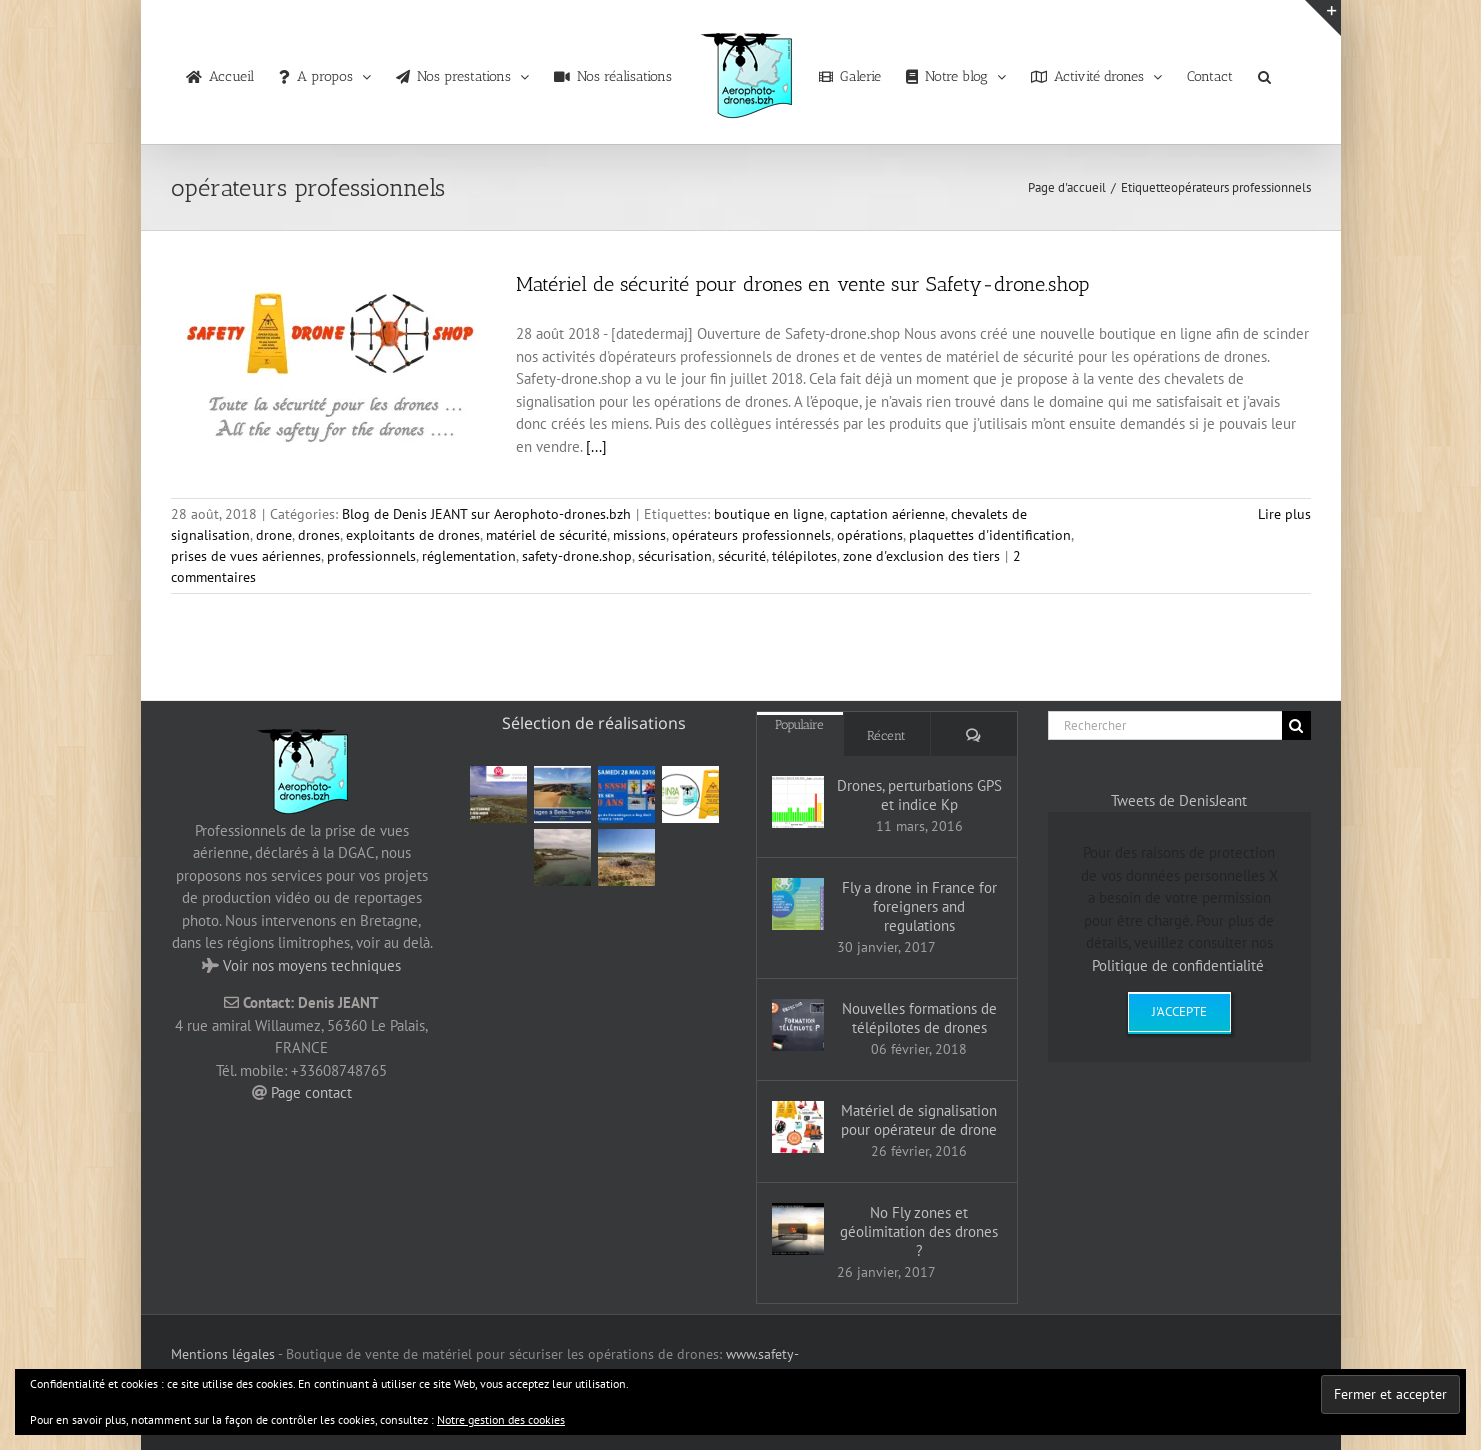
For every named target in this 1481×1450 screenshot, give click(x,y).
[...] (596, 446)
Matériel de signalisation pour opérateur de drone (919, 1120)
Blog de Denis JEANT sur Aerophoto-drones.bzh (486, 514)
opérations (870, 535)
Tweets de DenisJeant (1179, 800)
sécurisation (675, 556)
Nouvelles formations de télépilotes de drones (919, 1018)
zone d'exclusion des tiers (921, 556)
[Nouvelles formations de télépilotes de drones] (798, 1025)
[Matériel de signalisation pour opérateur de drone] (798, 1127)
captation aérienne (887, 514)
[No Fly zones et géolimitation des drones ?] (798, 1229)
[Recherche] (1296, 725)
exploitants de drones (413, 535)
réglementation (469, 556)
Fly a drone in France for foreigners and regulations (919, 906)
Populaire (799, 724)
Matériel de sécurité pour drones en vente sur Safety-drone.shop (802, 284)
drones (319, 535)
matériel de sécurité (546, 535)
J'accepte (1179, 1011)
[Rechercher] (1165, 725)
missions (639, 535)
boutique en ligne (769, 514)
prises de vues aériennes (246, 556)
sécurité (742, 556)
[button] (1264, 72)
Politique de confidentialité (1178, 965)
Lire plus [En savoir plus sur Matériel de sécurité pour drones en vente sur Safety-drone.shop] (1284, 514)
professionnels (371, 556)
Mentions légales (223, 1354)
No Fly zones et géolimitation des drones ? (919, 1231)
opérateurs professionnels (751, 535)
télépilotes (804, 556)
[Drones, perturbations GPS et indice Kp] (798, 802)
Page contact (311, 1092)
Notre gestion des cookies (501, 1419)
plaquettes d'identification (990, 535)
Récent (886, 735)
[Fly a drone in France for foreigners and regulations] (798, 904)
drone (274, 535)
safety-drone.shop (577, 556)
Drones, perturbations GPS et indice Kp (919, 795)
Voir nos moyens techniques (312, 965)
